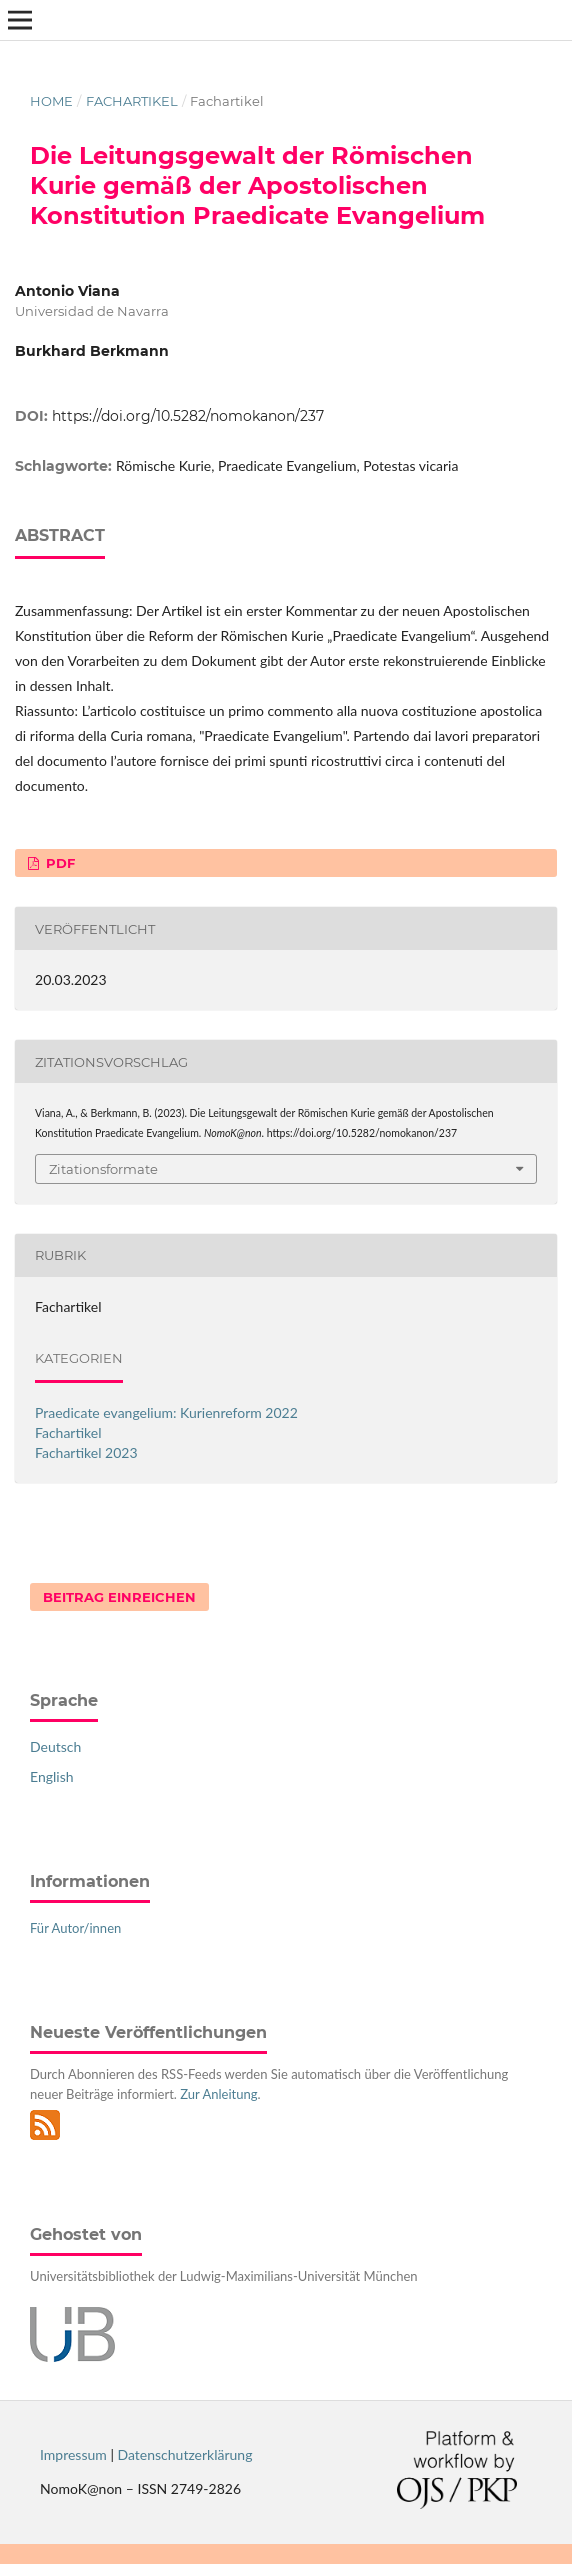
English (52, 1776)
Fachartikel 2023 (86, 1452)
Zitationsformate (103, 1169)
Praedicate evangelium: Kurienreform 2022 (166, 1412)
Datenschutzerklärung (185, 2454)
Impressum (73, 2454)
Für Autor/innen (75, 1928)
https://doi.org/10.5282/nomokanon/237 (188, 416)
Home (51, 101)
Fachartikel (132, 101)
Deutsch (55, 1746)
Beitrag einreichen (119, 1597)
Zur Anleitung (218, 2094)
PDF (58, 863)
